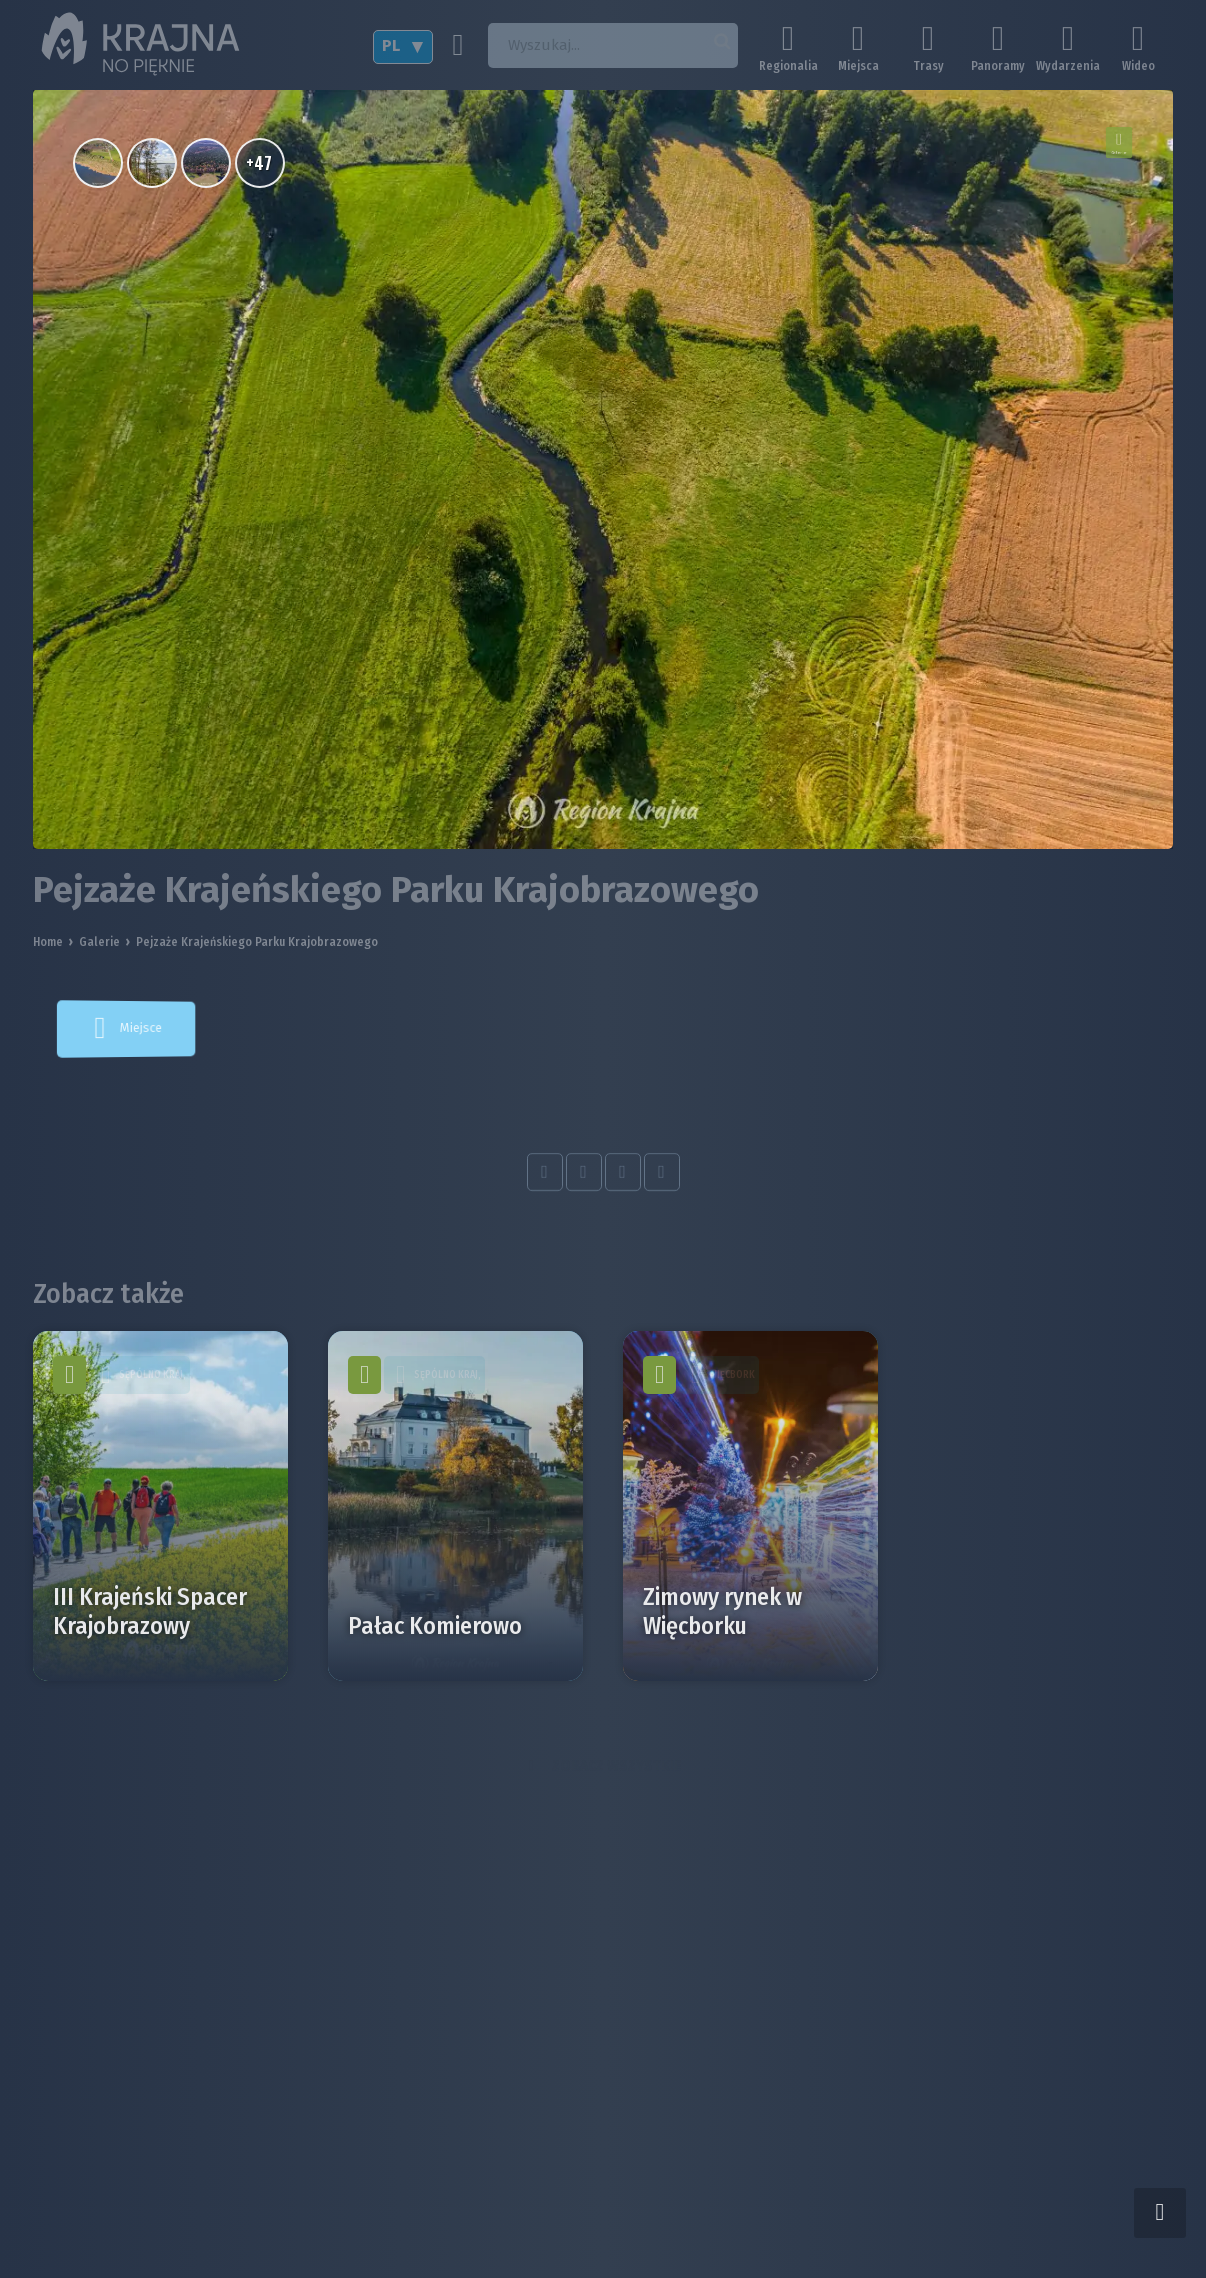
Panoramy (998, 47)
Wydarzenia (1068, 47)
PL (391, 45)
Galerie (99, 942)
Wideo (1138, 47)
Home (48, 942)
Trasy (928, 47)
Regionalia (788, 47)
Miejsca (858, 47)
